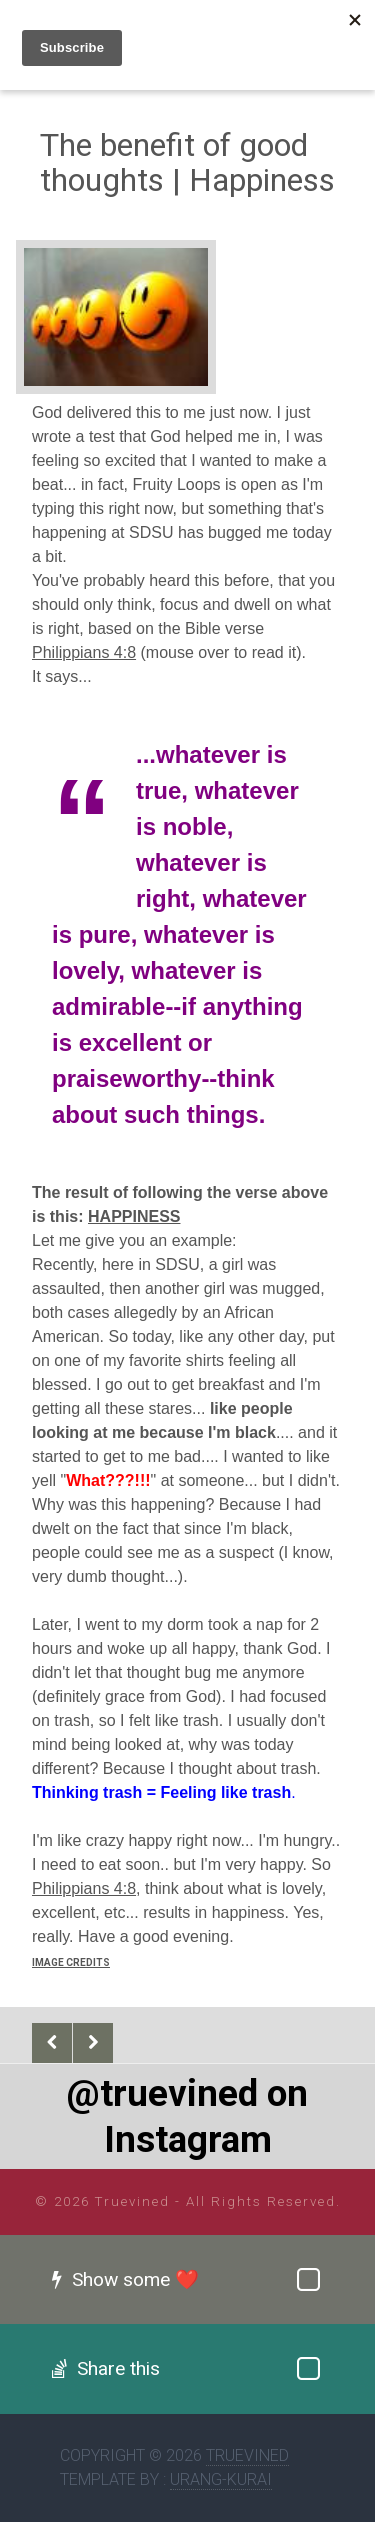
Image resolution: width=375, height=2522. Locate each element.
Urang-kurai (221, 2479)
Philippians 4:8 (84, 652)
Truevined (247, 2455)
